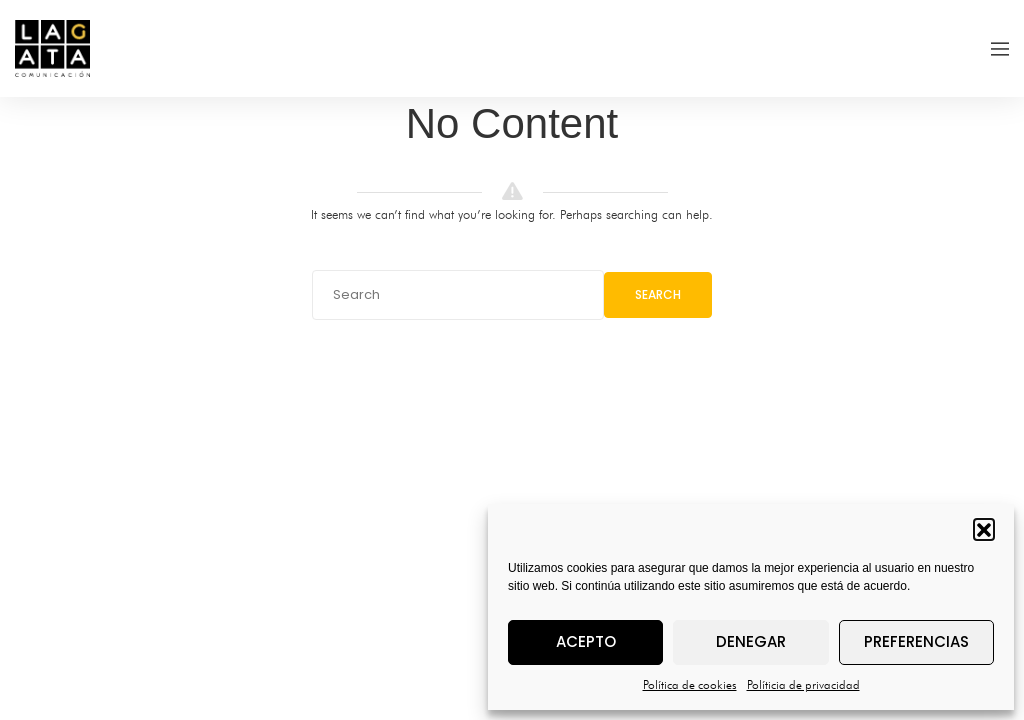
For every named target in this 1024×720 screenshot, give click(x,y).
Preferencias (916, 641)
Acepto (586, 641)
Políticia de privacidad (803, 684)
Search (658, 294)
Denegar (751, 641)
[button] (984, 529)
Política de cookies (690, 684)
